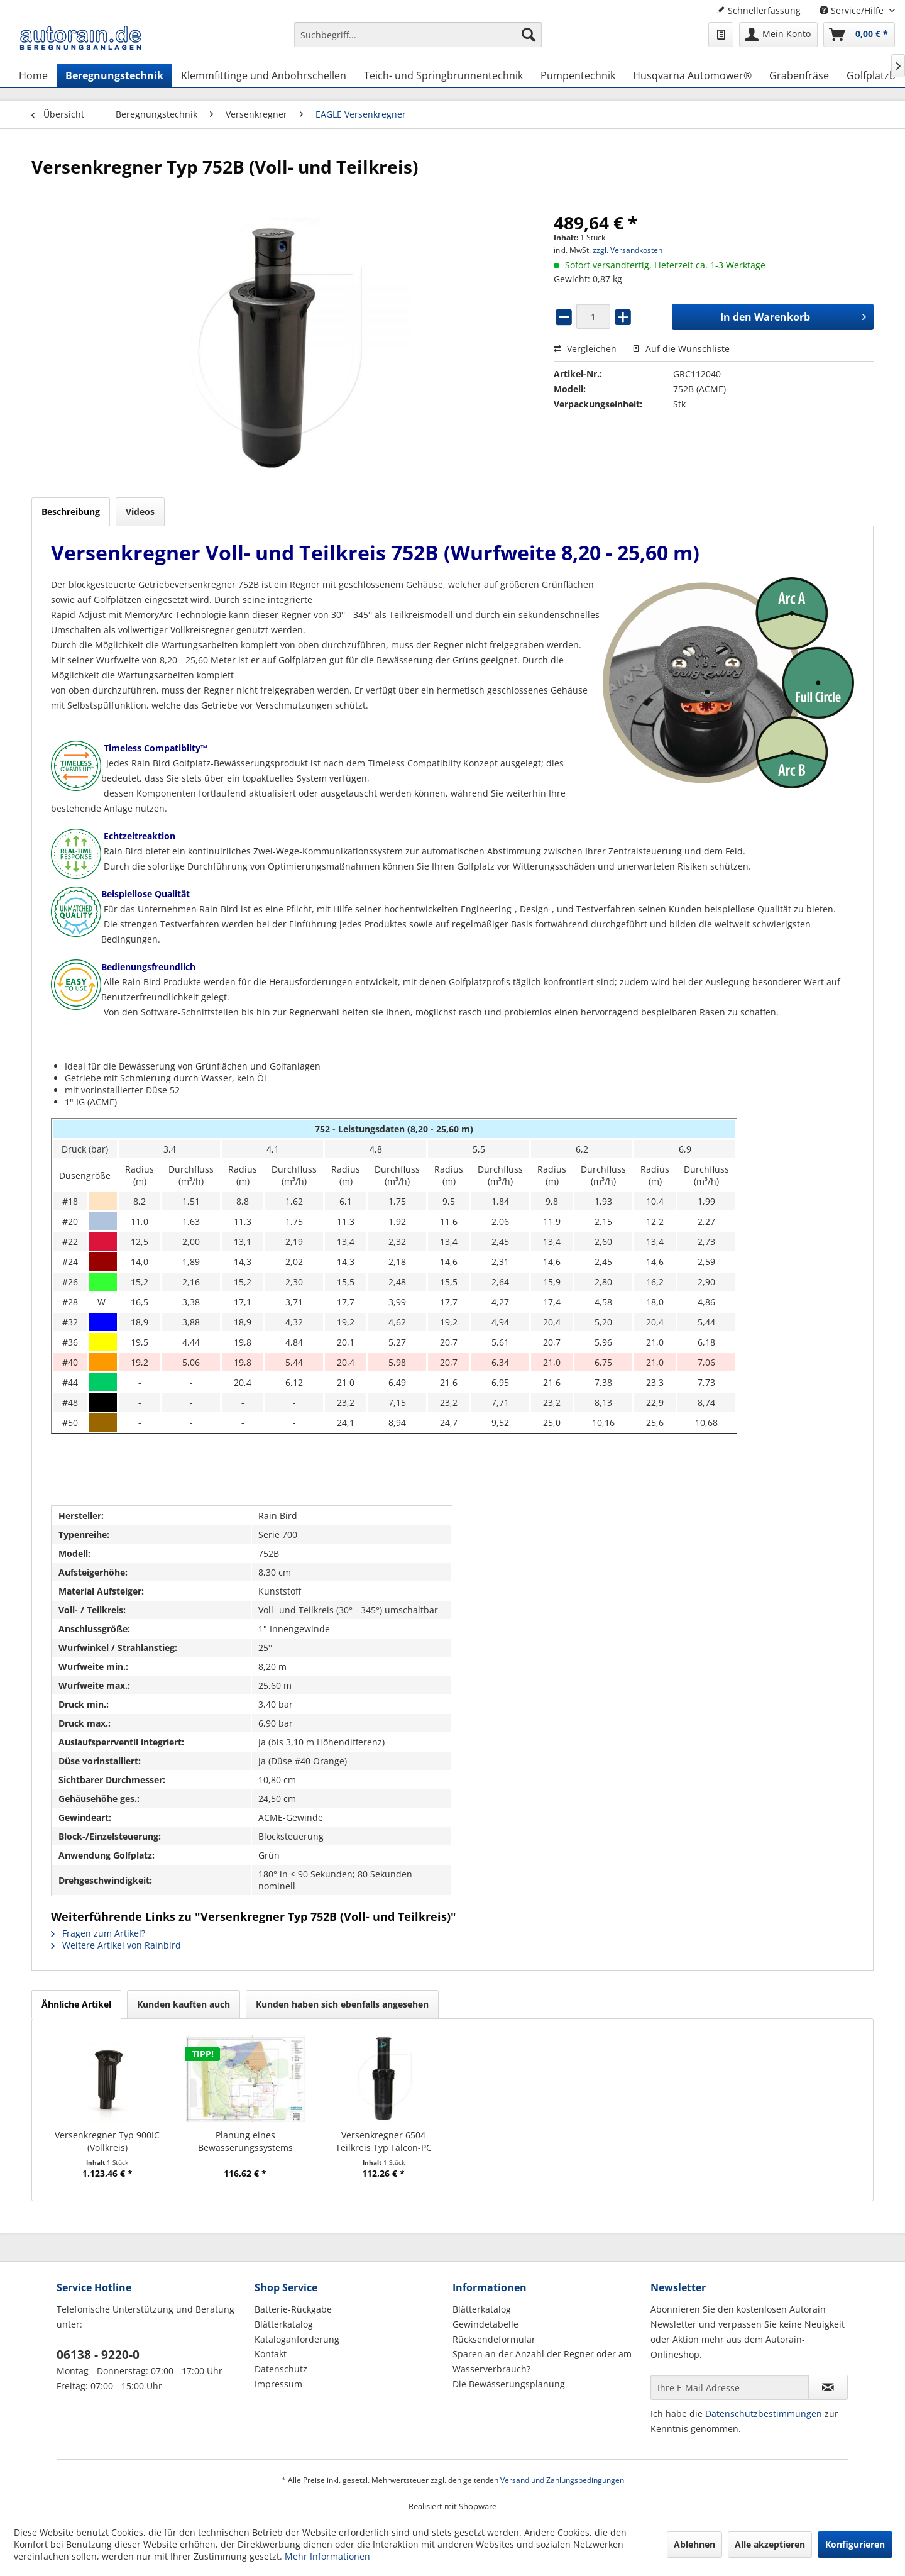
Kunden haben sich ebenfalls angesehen (342, 2004)
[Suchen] (528, 34)
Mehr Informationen (327, 2556)
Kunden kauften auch (183, 2004)
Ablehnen (694, 2544)
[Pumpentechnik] (578, 75)
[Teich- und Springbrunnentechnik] (443, 75)
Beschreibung (70, 511)
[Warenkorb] (859, 34)
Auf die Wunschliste (681, 349)
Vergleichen (585, 349)
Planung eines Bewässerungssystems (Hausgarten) (245, 2141)
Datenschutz (281, 2369)
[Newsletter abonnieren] (828, 2387)
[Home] (33, 75)
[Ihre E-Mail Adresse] (729, 2387)
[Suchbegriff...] (418, 34)
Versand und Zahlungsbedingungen (562, 2480)
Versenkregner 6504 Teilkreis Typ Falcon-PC (384, 2141)
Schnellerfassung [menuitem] (758, 10)
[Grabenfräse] (799, 75)
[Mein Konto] (778, 34)
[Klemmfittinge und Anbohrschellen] (263, 75)
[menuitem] (418, 40)
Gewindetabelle (485, 2324)
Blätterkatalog (284, 2324)
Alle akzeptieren (770, 2544)
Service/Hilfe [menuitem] (853, 10)
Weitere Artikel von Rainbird (116, 1945)
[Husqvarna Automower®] (692, 75)
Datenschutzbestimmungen (763, 2413)
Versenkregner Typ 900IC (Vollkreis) (107, 2141)
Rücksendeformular (493, 2339)
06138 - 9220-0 (98, 2355)
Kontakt (271, 2354)
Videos (140, 511)
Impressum (278, 2384)
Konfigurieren (855, 2544)
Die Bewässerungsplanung (508, 2384)
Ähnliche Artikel (76, 2004)
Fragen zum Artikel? (98, 1933)
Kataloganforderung (297, 2339)
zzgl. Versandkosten (627, 250)
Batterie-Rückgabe (293, 2309)
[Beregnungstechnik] (114, 75)
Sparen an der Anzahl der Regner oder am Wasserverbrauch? (542, 2361)
